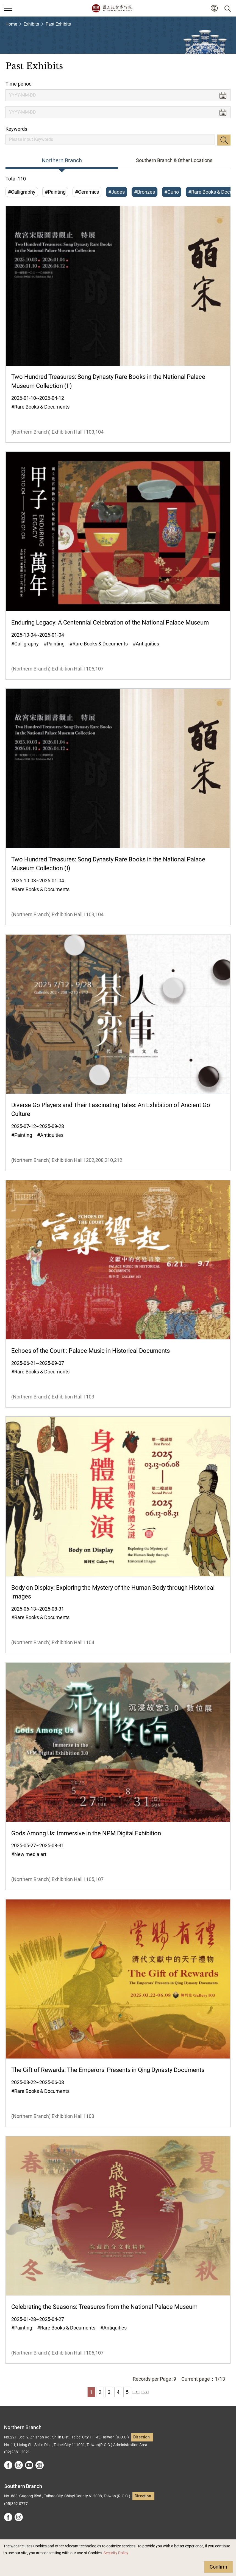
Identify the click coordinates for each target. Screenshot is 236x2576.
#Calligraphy (21, 192)
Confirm (218, 2567)
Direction (141, 2437)
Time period (18, 84)
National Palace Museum (112, 8)
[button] (214, 8)
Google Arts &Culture (39, 2465)
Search (224, 140)
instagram (19, 2465)
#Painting (55, 192)
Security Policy (116, 2553)
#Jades (116, 192)
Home (11, 24)
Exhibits (31, 24)
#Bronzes (144, 192)
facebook (8, 2465)
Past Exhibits (58, 24)
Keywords (16, 129)
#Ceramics (87, 192)
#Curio (171, 192)
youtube (29, 2465)
